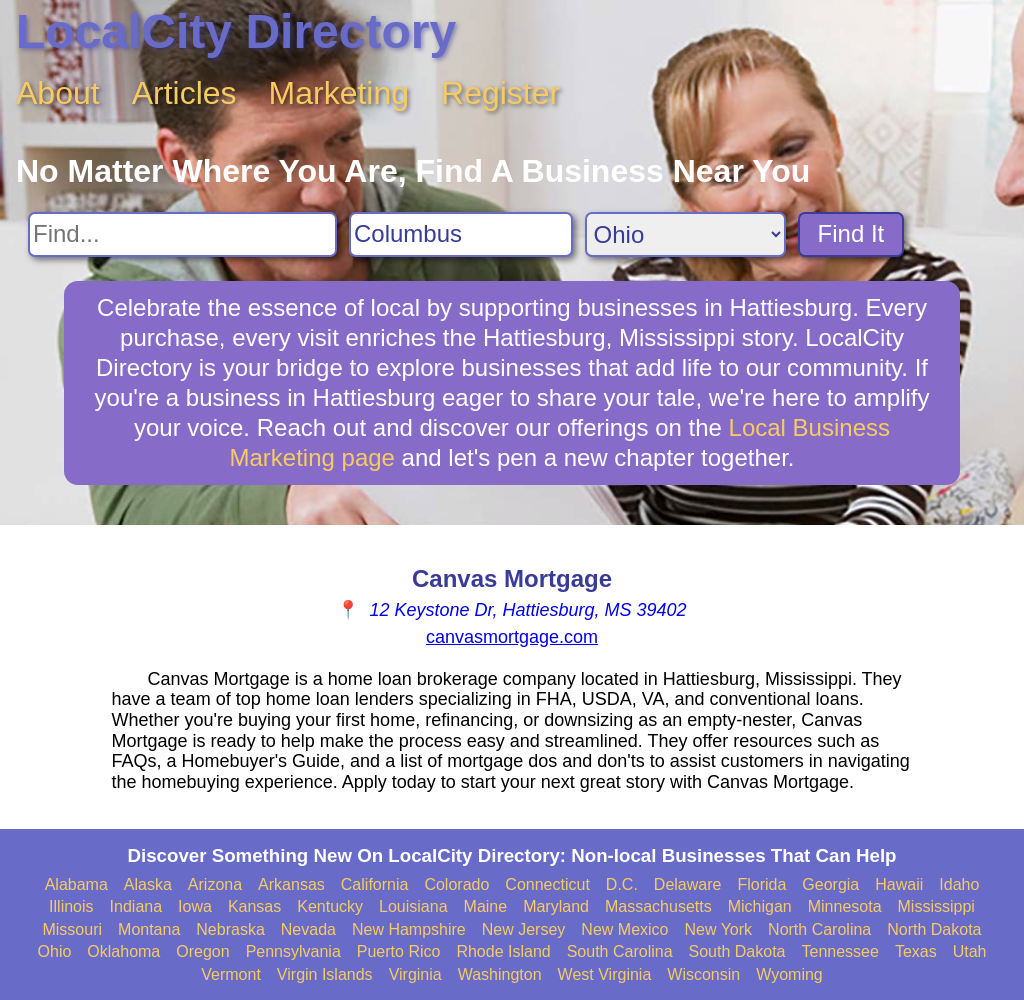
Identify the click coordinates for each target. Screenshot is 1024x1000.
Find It (851, 233)
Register (500, 93)
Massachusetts (658, 906)
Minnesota (845, 906)
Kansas (254, 906)
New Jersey (524, 929)
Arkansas (291, 884)
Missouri (72, 929)
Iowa (195, 906)
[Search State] (685, 234)
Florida (761, 884)
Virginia (415, 974)
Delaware (688, 884)
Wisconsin (703, 974)
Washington (500, 974)
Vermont (231, 974)
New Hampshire (409, 929)
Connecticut (547, 884)
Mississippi (936, 906)
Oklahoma (123, 951)
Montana (149, 929)
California (375, 884)
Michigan (760, 906)
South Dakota (737, 951)
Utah (970, 951)
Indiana (136, 906)
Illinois (71, 906)
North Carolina (819, 929)
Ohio (55, 951)
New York (718, 929)
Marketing (339, 93)
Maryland (556, 906)
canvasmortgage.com (512, 637)
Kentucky (330, 906)
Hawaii (899, 884)
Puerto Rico (399, 951)
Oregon (202, 951)
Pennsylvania (293, 951)
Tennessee (839, 951)
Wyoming (789, 974)
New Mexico (624, 929)
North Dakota (934, 929)
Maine (486, 906)
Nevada (308, 929)
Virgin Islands (325, 974)
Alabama (76, 884)
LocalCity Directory (236, 31)
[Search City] (461, 234)
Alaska (148, 884)
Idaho (959, 884)
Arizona (215, 884)
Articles (184, 93)
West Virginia (605, 974)
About (58, 93)
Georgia (830, 884)
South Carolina (620, 951)
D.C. (622, 884)
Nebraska (230, 929)
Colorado (456, 884)
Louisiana (413, 906)
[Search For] (182, 234)
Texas (916, 951)
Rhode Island (503, 951)
